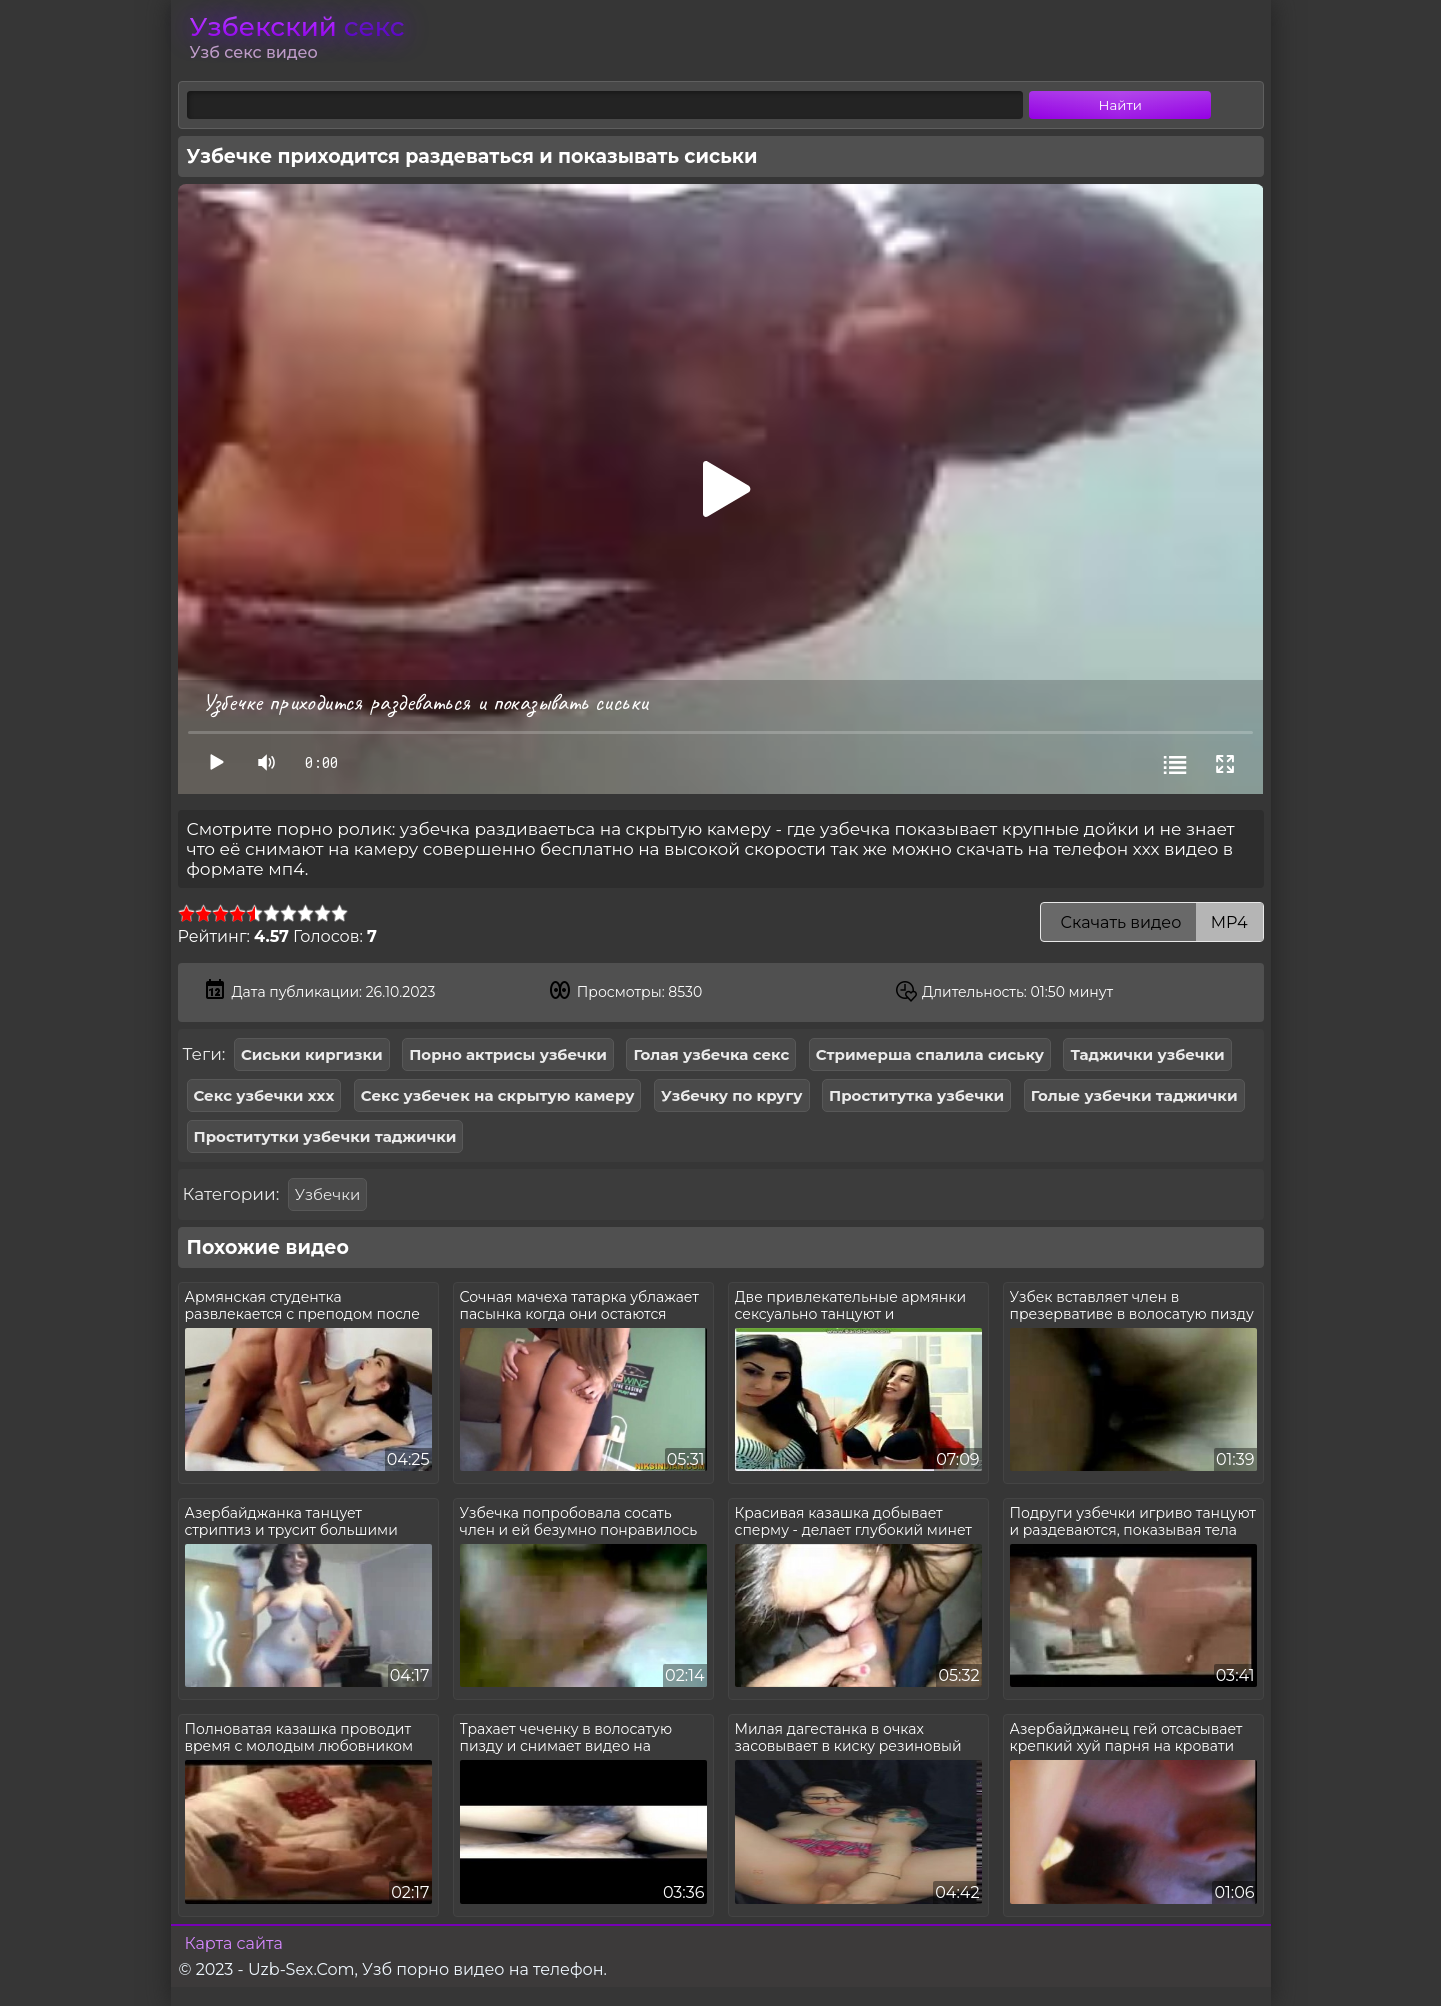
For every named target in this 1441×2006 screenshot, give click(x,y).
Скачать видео (1151, 922)
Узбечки (327, 1194)
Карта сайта (234, 1943)
